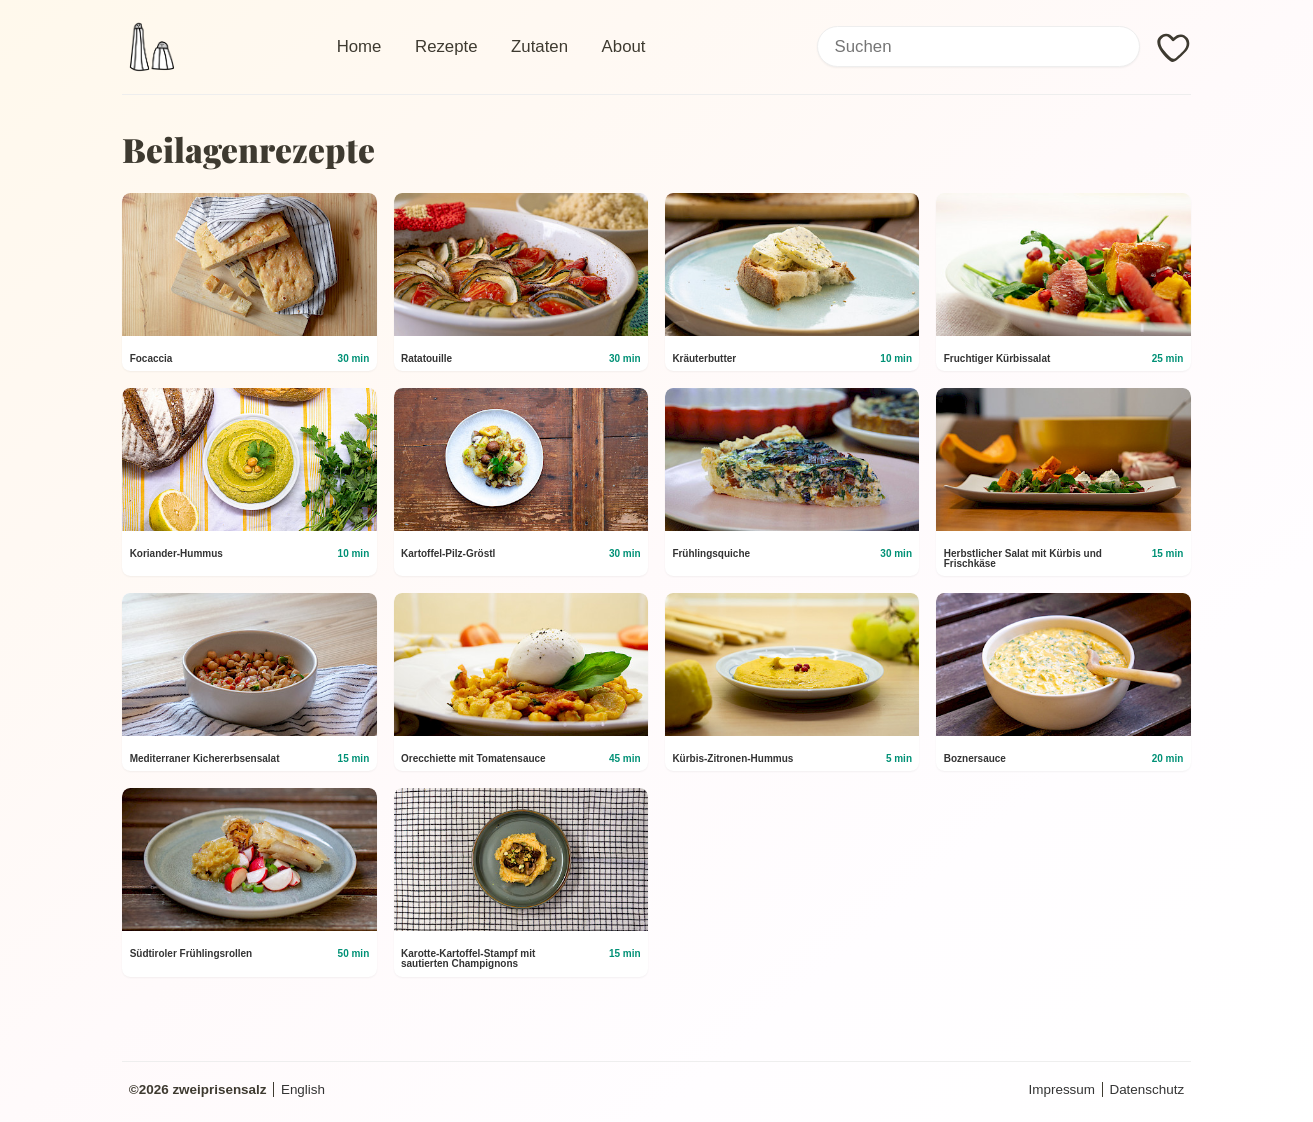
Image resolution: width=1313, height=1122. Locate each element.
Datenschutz (1146, 1089)
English (303, 1089)
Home (359, 46)
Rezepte (446, 46)
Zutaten (539, 46)
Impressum (1062, 1089)
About (624, 46)
